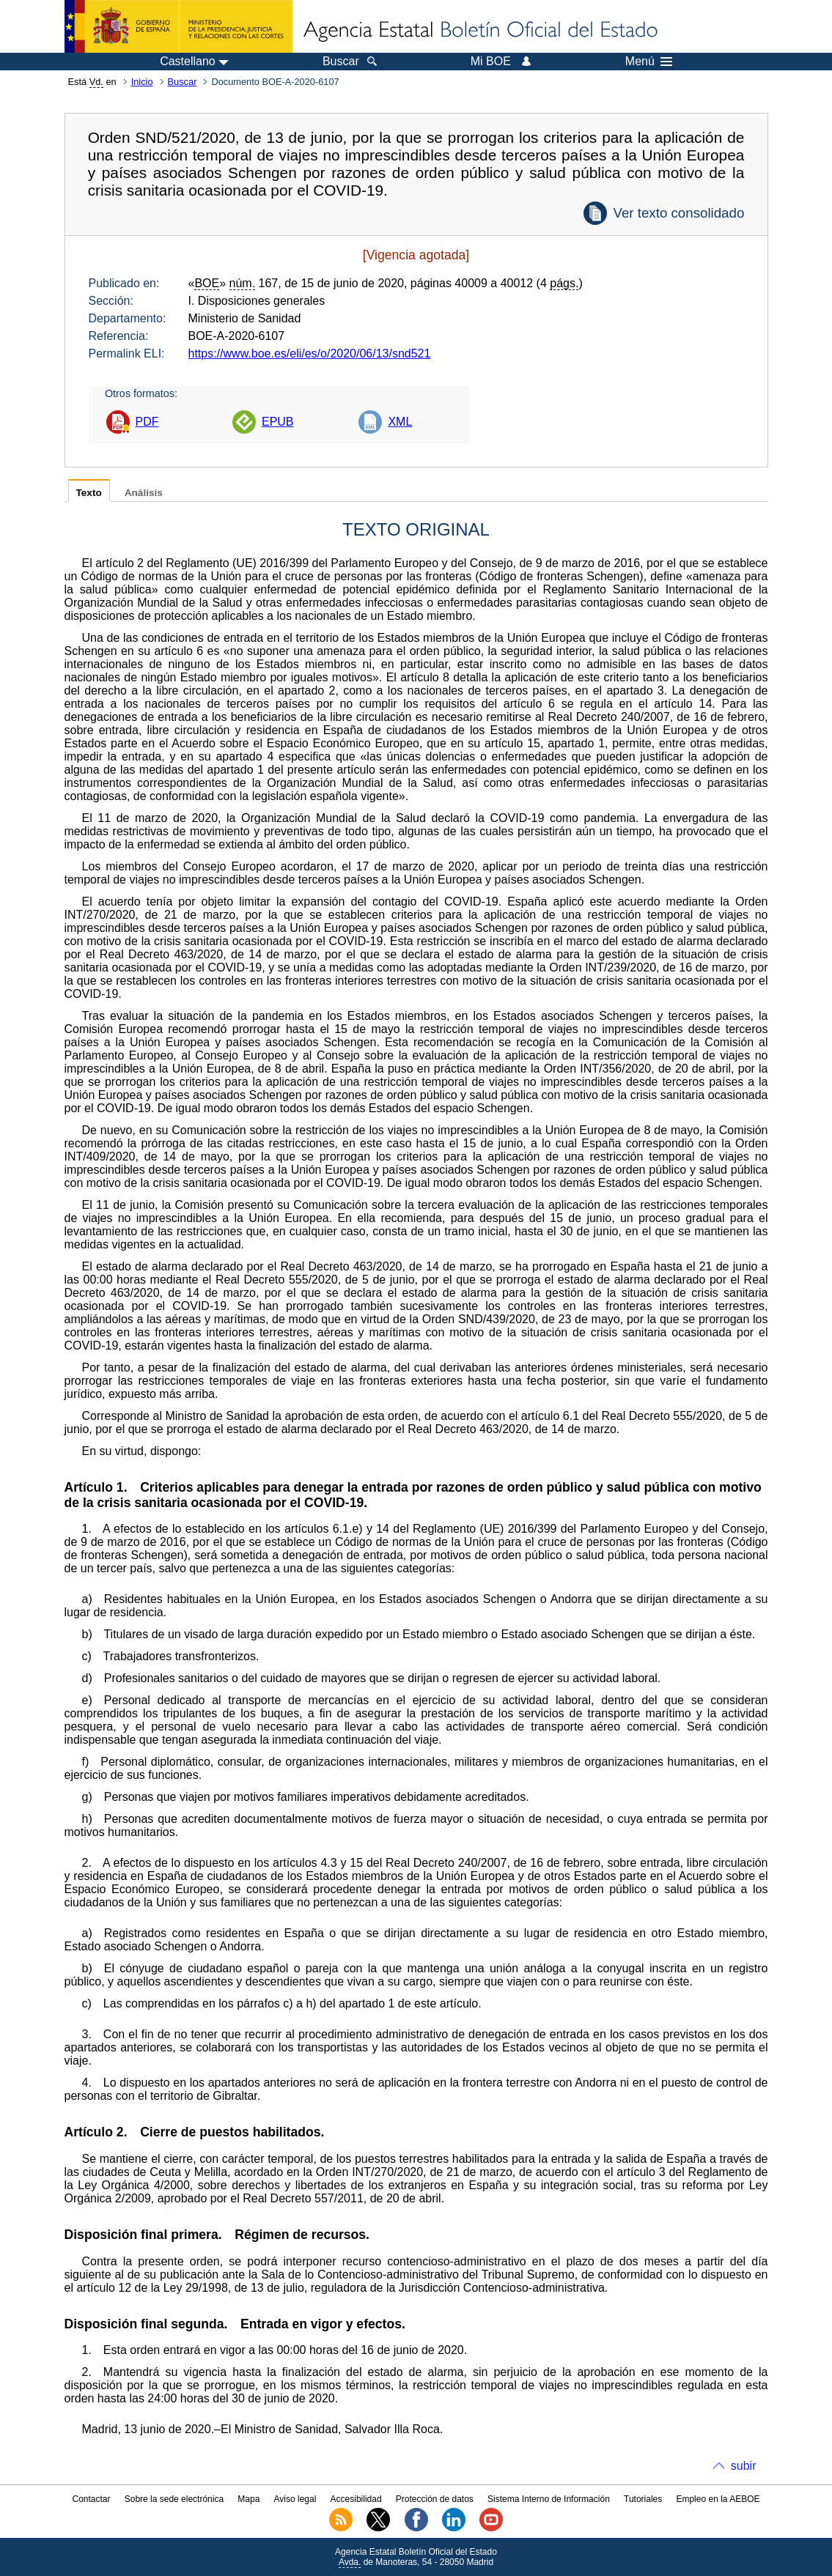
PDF (147, 421)
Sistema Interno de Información (548, 2499)
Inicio (142, 81)
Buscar (182, 81)
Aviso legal (295, 2499)
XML (400, 421)
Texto (89, 492)
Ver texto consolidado (678, 213)
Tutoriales (643, 2499)
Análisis (144, 492)
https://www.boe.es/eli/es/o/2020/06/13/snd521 (309, 353)
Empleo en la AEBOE (717, 2499)
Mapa (248, 2499)
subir (743, 2466)
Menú (648, 61)
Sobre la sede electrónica (174, 2499)
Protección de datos (435, 2499)
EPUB (278, 421)
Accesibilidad (356, 2499)
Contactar (91, 2499)
